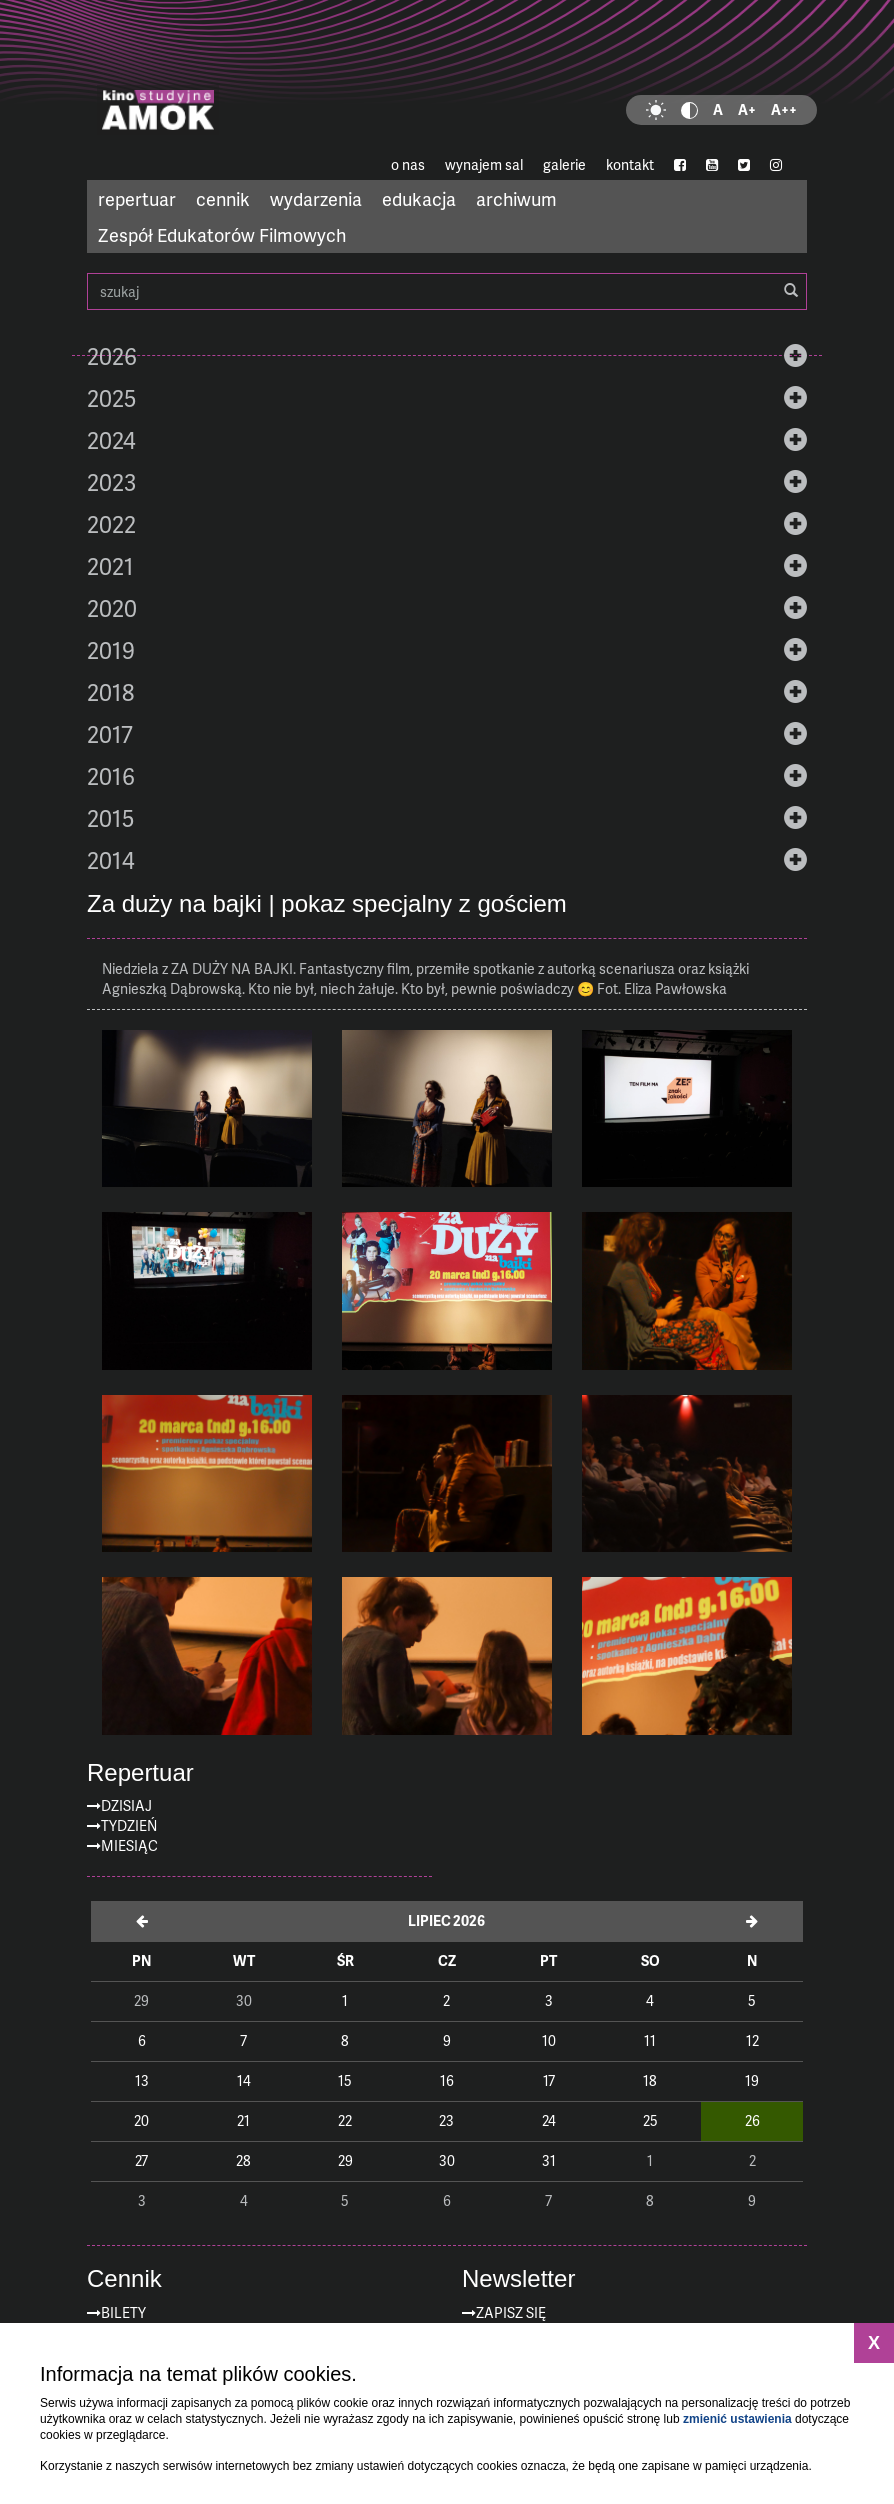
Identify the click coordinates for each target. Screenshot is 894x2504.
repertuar (137, 198)
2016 (111, 776)
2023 (111, 482)
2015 (110, 818)
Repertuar (140, 1773)
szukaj (447, 291)
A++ (784, 109)
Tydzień (129, 1825)
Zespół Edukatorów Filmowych (222, 234)
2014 (111, 860)
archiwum (516, 198)
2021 (110, 566)
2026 (112, 356)
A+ (747, 109)
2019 (111, 650)
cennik (223, 198)
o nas (408, 164)
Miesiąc (129, 1845)
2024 (111, 440)
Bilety (123, 2312)
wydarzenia (316, 198)
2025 (111, 398)
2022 (111, 524)
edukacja (419, 198)
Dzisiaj (126, 1805)
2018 (110, 692)
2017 (110, 734)
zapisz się (511, 2312)
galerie (564, 164)
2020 (112, 608)
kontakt (630, 164)
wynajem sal (484, 164)
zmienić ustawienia (737, 2419)
